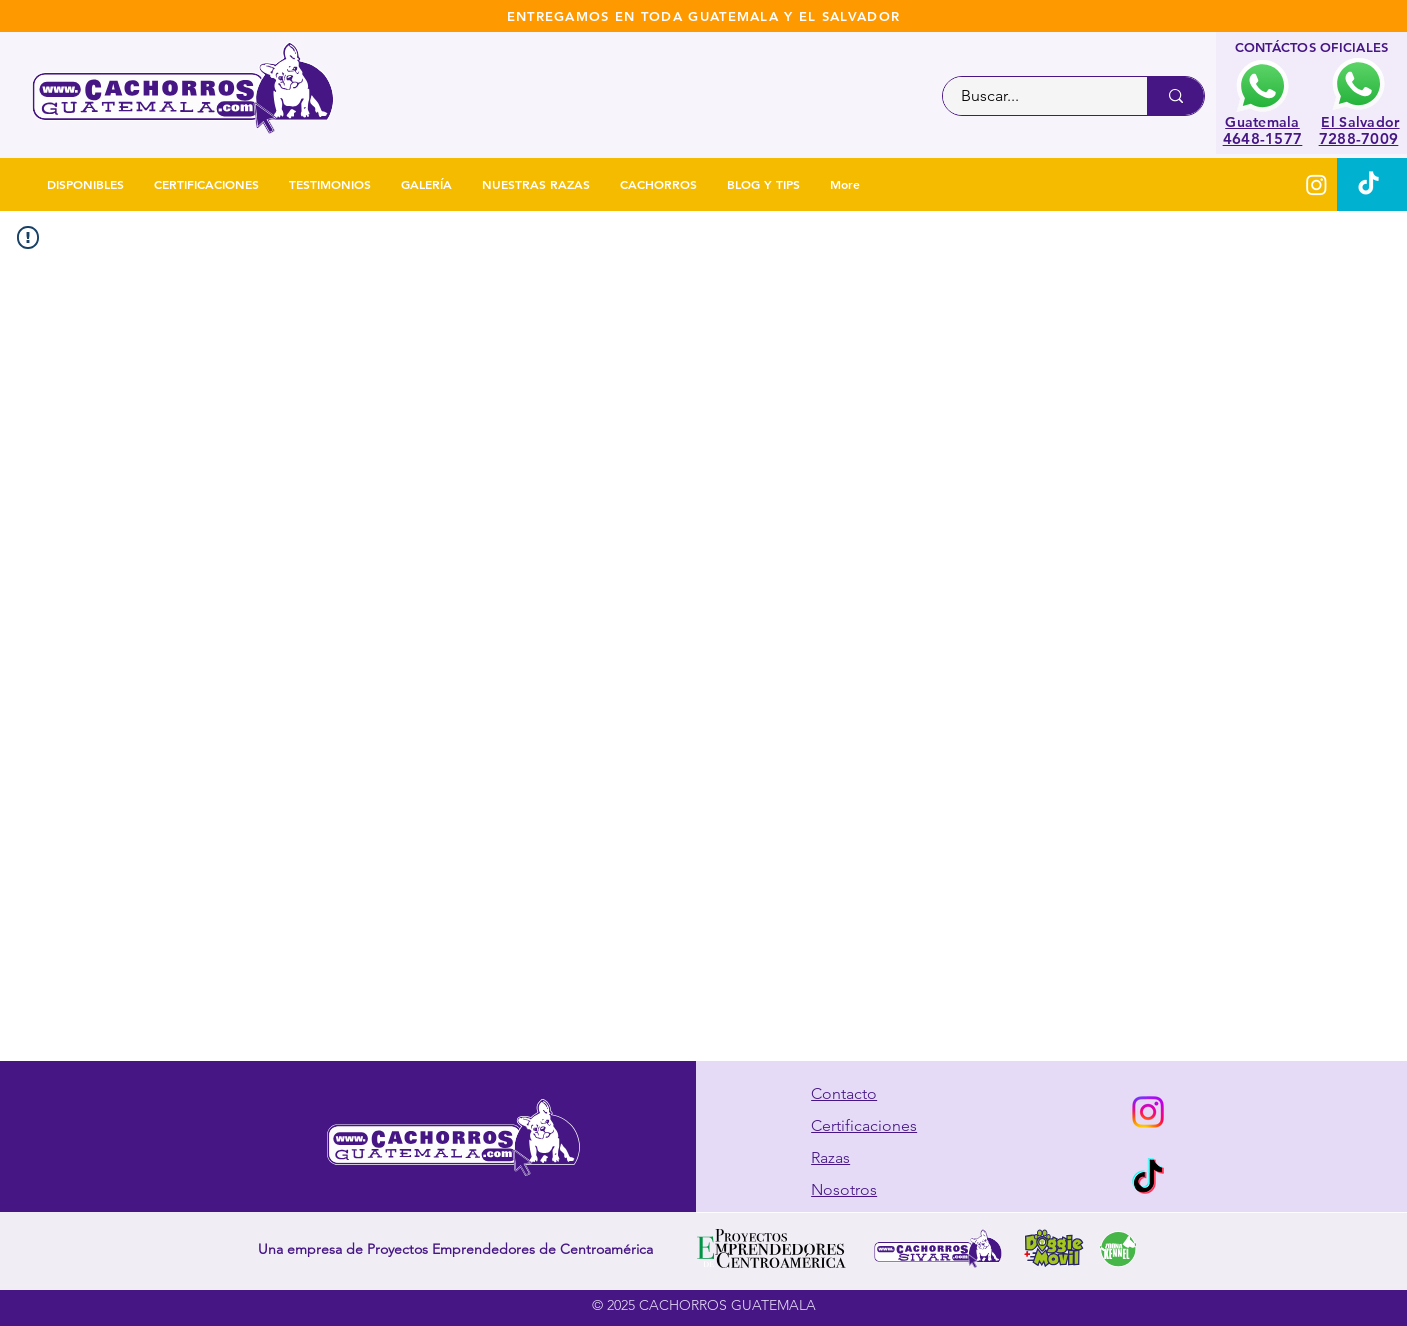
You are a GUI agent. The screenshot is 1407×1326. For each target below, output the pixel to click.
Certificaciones (864, 1125)
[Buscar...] (1033, 96)
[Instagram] (1316, 184)
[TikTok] (1368, 184)
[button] (658, 184)
